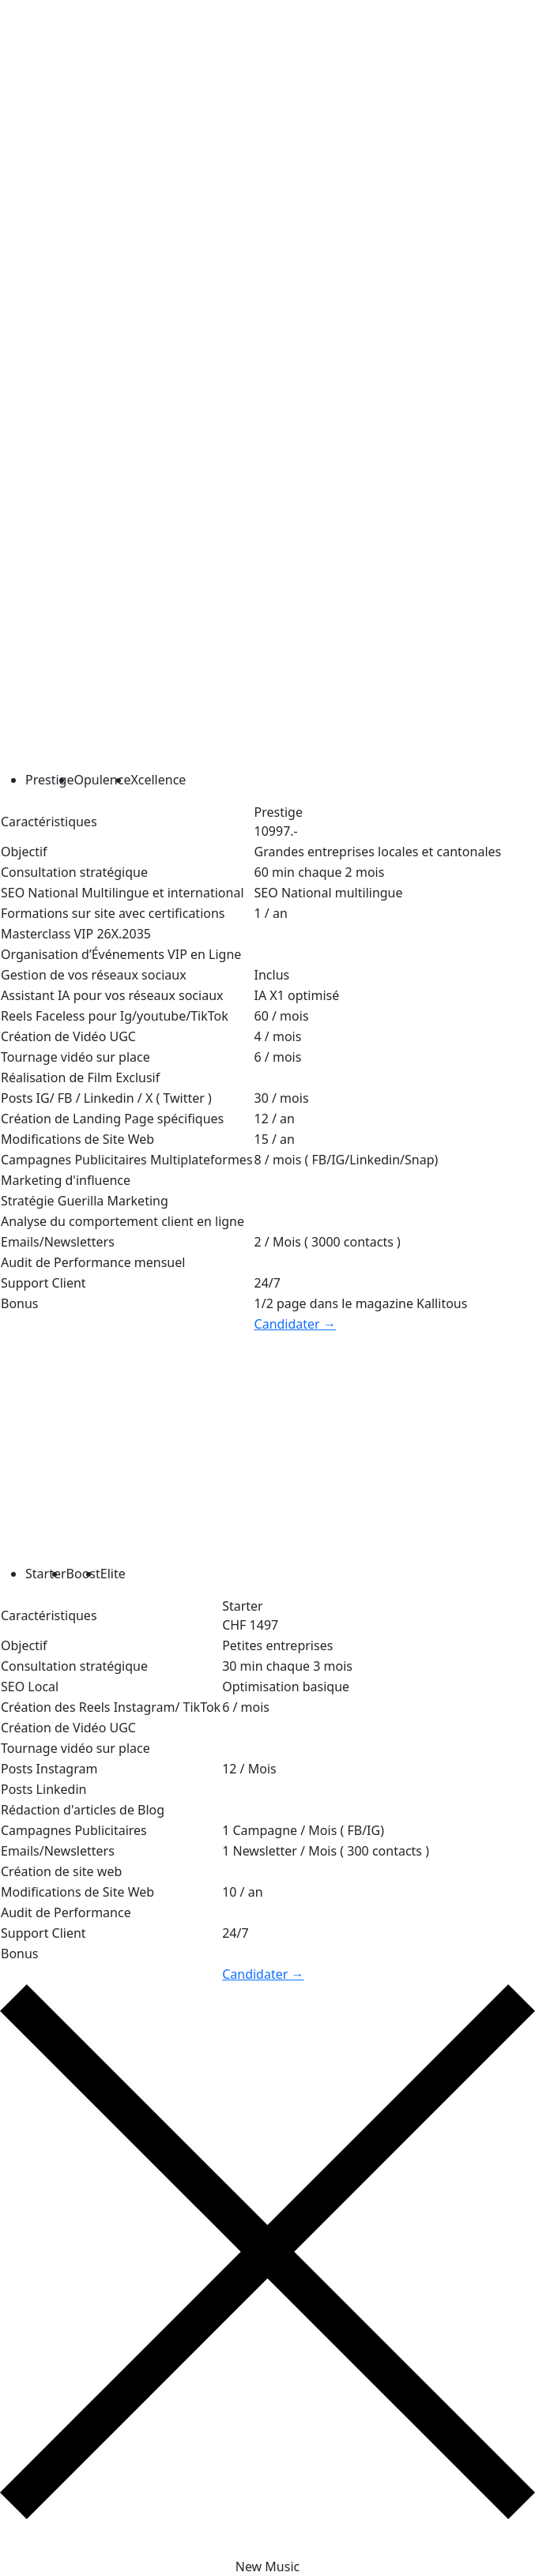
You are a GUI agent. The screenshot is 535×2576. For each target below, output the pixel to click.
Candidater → (295, 1324)
